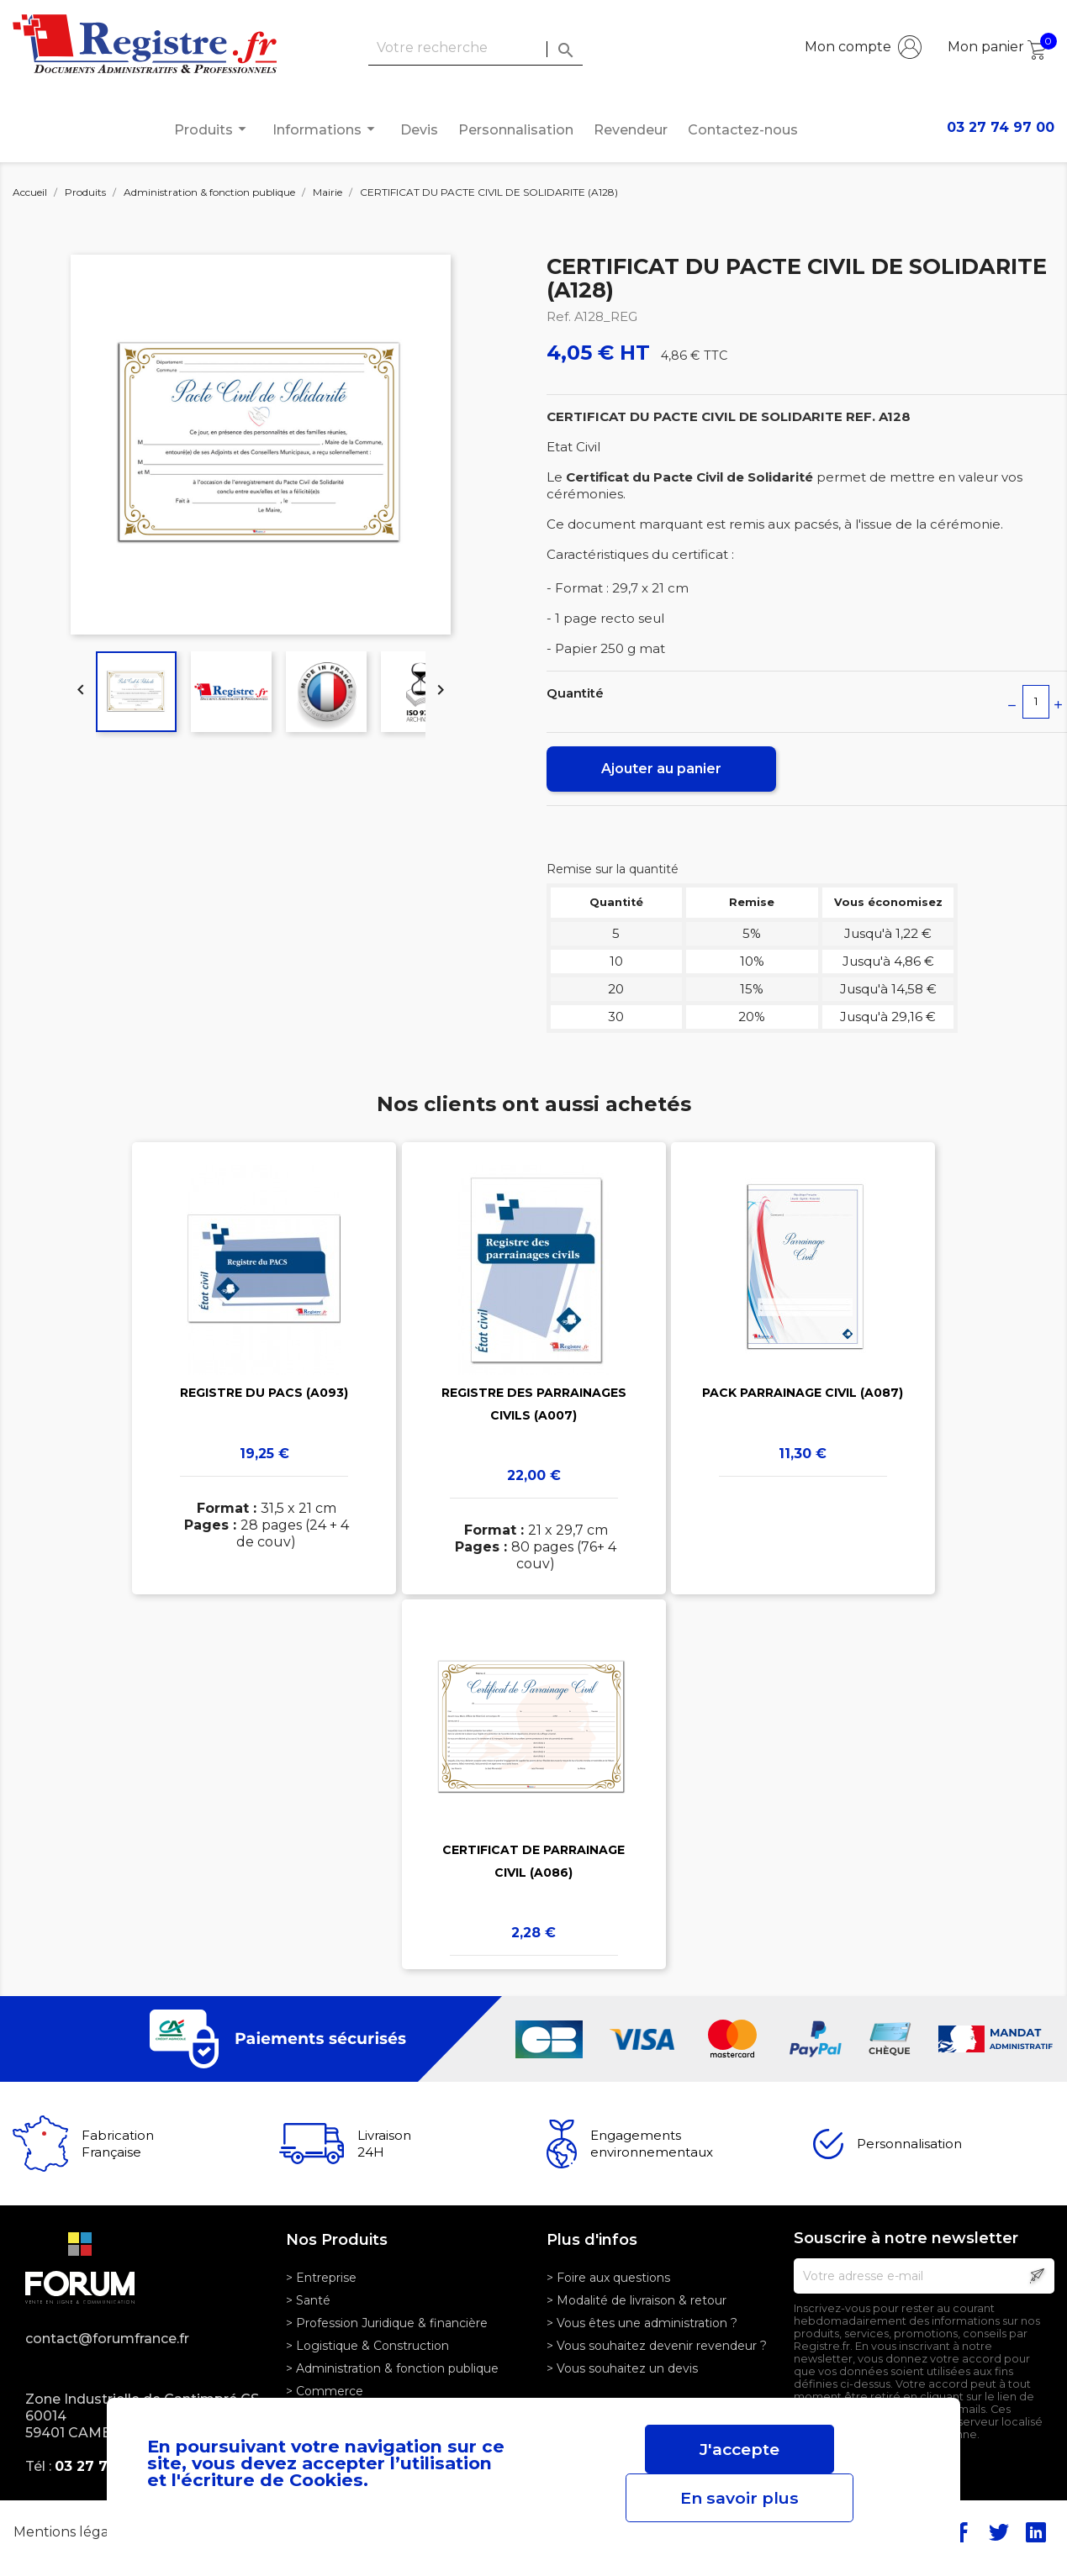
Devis (419, 130)
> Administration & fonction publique (392, 2368)
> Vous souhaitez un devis (622, 2368)
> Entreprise (321, 2277)
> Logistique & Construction (367, 2345)
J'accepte (739, 2449)
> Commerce (324, 2391)
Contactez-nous (743, 130)
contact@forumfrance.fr (107, 2339)
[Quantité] (1035, 702)
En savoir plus (739, 2498)
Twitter (999, 2532)
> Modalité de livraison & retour (636, 2300)
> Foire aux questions (608, 2277)
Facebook (962, 2532)
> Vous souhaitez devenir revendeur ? (657, 2345)
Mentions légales (71, 2532)
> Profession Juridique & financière (387, 2323)
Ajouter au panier (661, 769)
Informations (326, 129)
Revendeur (631, 130)
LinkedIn (1036, 2532)
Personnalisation (515, 130)
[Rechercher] (475, 48)
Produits (212, 129)
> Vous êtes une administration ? (642, 2323)
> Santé (308, 2300)
